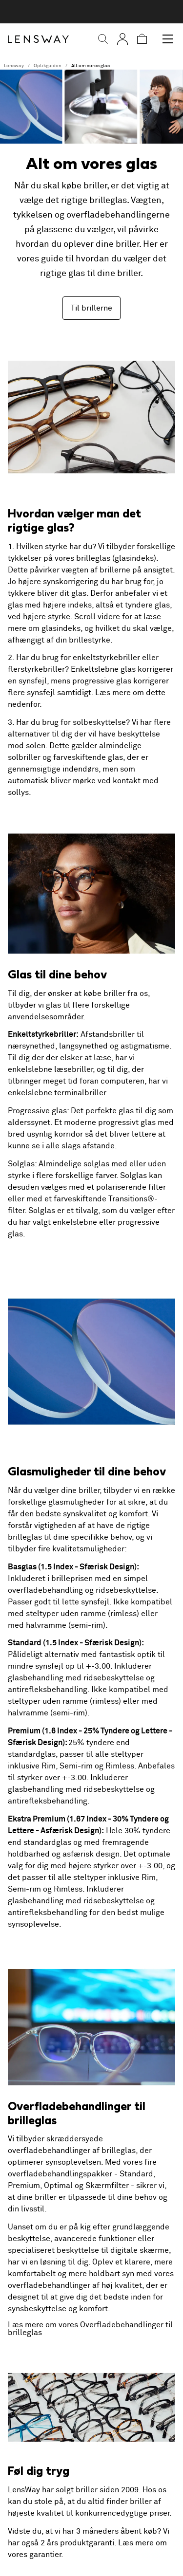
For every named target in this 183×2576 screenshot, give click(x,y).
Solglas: (22, 1164)
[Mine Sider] (122, 39)
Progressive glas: (38, 1111)
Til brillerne (91, 308)
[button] (103, 39)
